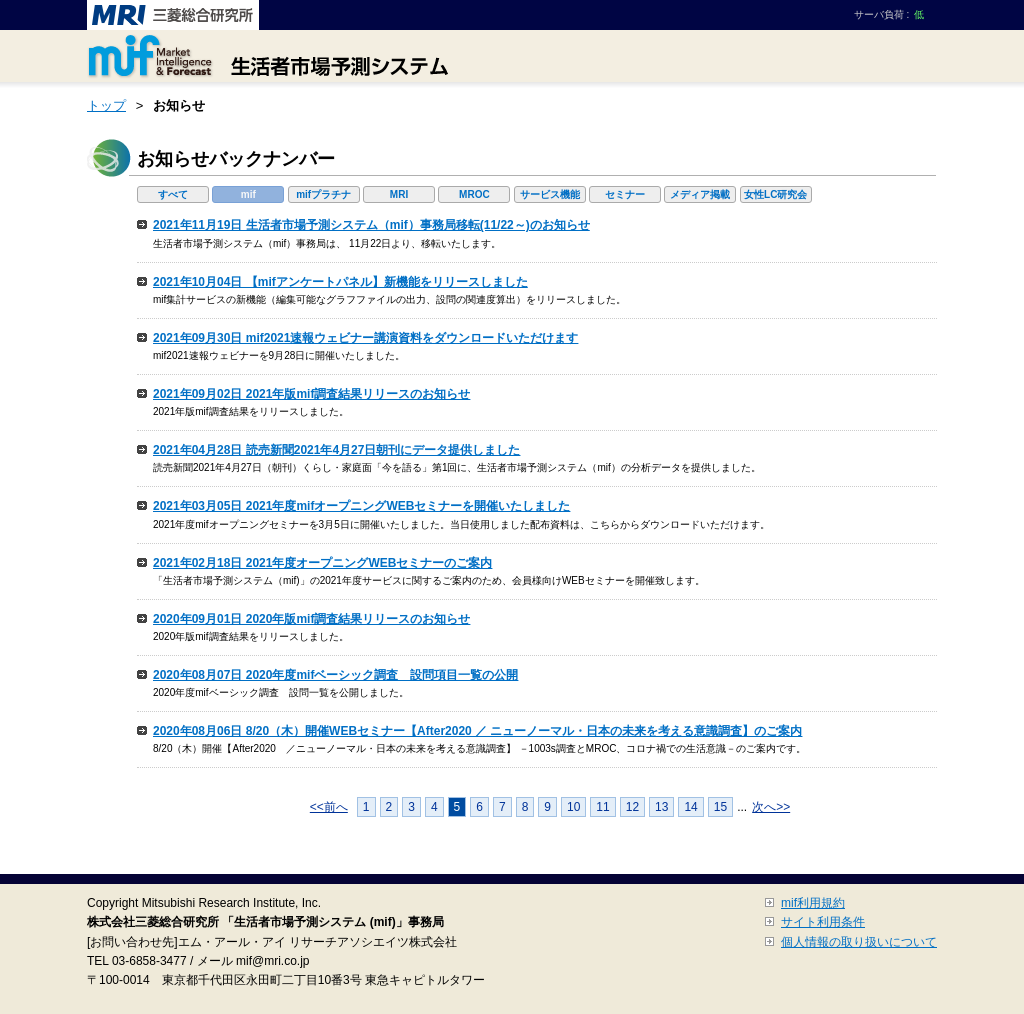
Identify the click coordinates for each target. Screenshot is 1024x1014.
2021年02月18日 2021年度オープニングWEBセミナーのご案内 (322, 563)
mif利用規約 (813, 903)
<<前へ (329, 807)
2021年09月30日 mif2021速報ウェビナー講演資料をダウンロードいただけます (365, 338)
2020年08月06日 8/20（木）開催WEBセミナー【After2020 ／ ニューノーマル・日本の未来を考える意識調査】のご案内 (477, 731)
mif (248, 194)
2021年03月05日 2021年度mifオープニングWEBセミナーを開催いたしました (361, 506)
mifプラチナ (323, 194)
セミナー (625, 194)
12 (632, 807)
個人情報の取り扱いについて (859, 942)
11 (602, 807)
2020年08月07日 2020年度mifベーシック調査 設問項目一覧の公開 (335, 675)
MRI (399, 194)
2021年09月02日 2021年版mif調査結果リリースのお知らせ (311, 394)
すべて (173, 194)
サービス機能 (550, 194)
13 (661, 807)
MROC (474, 194)
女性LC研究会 (775, 194)
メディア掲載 (700, 194)
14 (690, 807)
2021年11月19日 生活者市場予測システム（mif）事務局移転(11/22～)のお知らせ (371, 225)
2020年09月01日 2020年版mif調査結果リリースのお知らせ (311, 619)
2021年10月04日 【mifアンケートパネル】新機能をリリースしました (340, 282)
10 (573, 807)
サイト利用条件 (823, 922)
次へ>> (771, 807)
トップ (106, 105)
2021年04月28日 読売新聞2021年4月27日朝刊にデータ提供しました (336, 450)
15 (720, 807)
